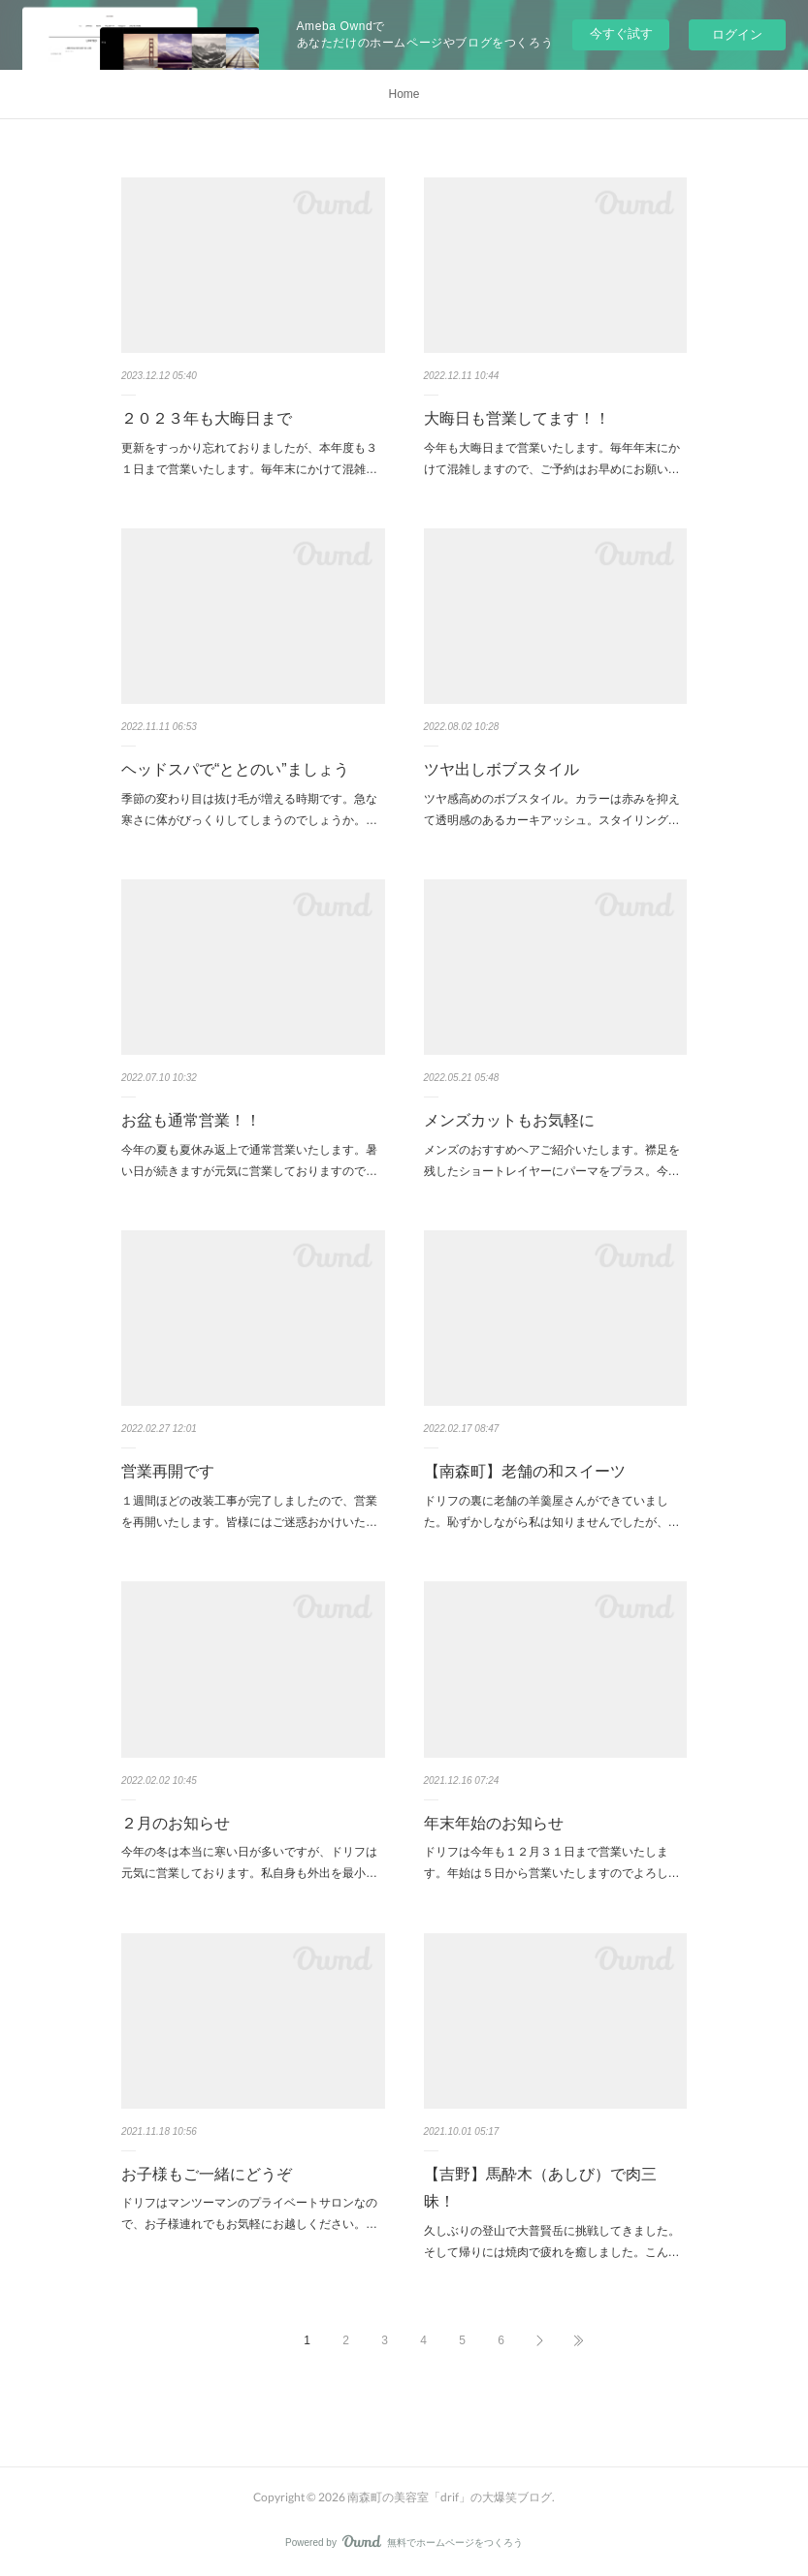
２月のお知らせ (175, 1823)
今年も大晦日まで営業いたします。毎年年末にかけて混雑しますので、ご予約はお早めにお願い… (552, 458)
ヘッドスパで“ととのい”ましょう (235, 769)
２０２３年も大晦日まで (206, 418)
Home (403, 94)
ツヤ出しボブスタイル (501, 769)
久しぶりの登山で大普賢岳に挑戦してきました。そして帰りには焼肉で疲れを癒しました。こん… (552, 2241)
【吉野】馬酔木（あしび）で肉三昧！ (540, 2188)
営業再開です (167, 1471)
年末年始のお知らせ (494, 1823)
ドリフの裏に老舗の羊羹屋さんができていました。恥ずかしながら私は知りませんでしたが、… (552, 1511)
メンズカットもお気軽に (509, 1120)
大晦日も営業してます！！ (517, 418)
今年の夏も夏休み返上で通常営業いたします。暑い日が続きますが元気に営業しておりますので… (249, 1160)
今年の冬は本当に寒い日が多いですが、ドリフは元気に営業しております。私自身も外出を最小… (249, 1862)
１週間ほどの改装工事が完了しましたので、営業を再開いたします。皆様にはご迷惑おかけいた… (249, 1511)
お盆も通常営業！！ (191, 1120)
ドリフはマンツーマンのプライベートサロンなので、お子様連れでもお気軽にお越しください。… (249, 2213)
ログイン (737, 34)
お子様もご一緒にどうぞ (206, 2174)
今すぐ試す (621, 33)
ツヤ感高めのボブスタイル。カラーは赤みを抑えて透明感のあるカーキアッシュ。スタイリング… (552, 809)
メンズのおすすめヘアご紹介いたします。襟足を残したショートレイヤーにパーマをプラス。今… (552, 1160)
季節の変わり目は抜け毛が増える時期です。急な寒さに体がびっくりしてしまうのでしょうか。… (249, 809)
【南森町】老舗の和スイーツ (525, 1471)
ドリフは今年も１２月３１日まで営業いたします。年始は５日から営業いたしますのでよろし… (552, 1862)
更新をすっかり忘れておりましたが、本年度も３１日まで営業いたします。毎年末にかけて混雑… (249, 458)
